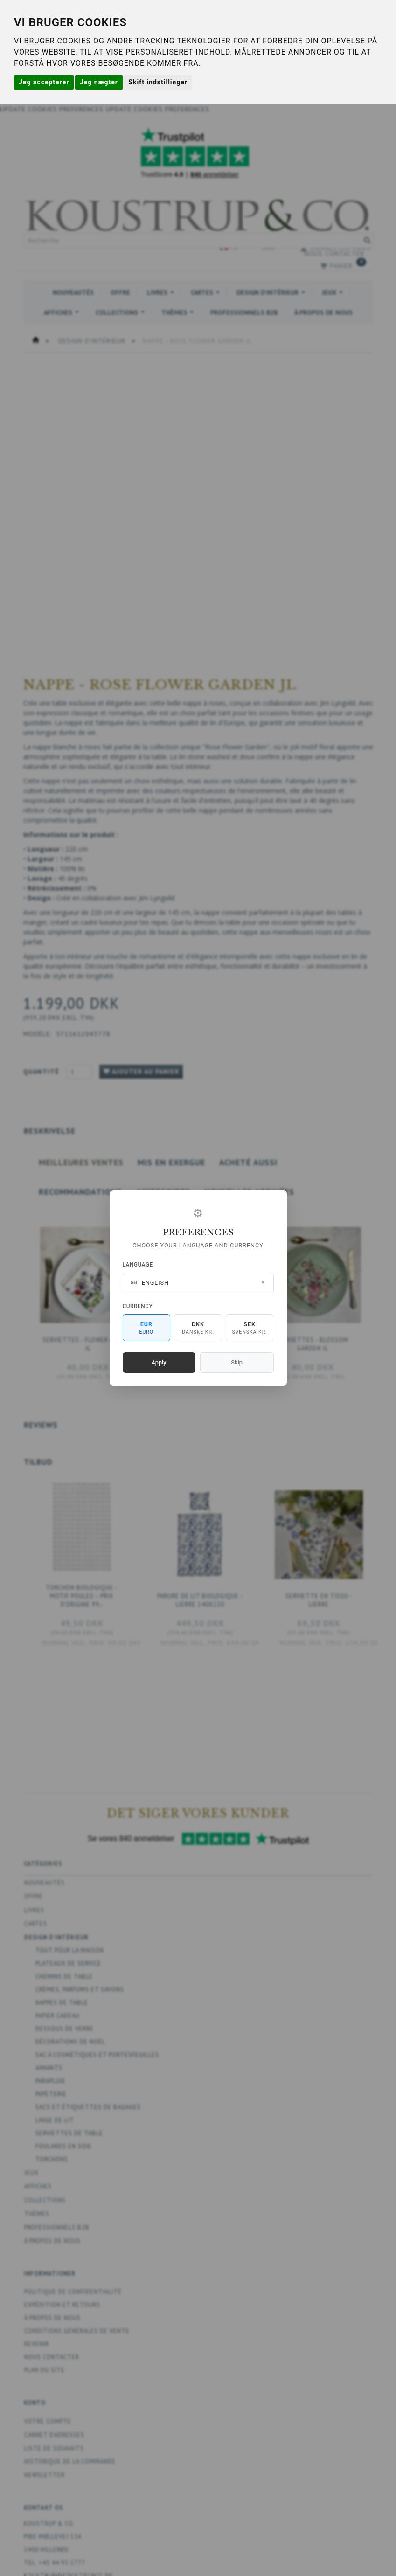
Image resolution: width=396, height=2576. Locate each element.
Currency (138, 1306)
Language (138, 1264)
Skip (236, 1362)
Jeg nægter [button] (99, 82)
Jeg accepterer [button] (44, 82)
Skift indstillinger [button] (158, 82)
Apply (159, 1362)
